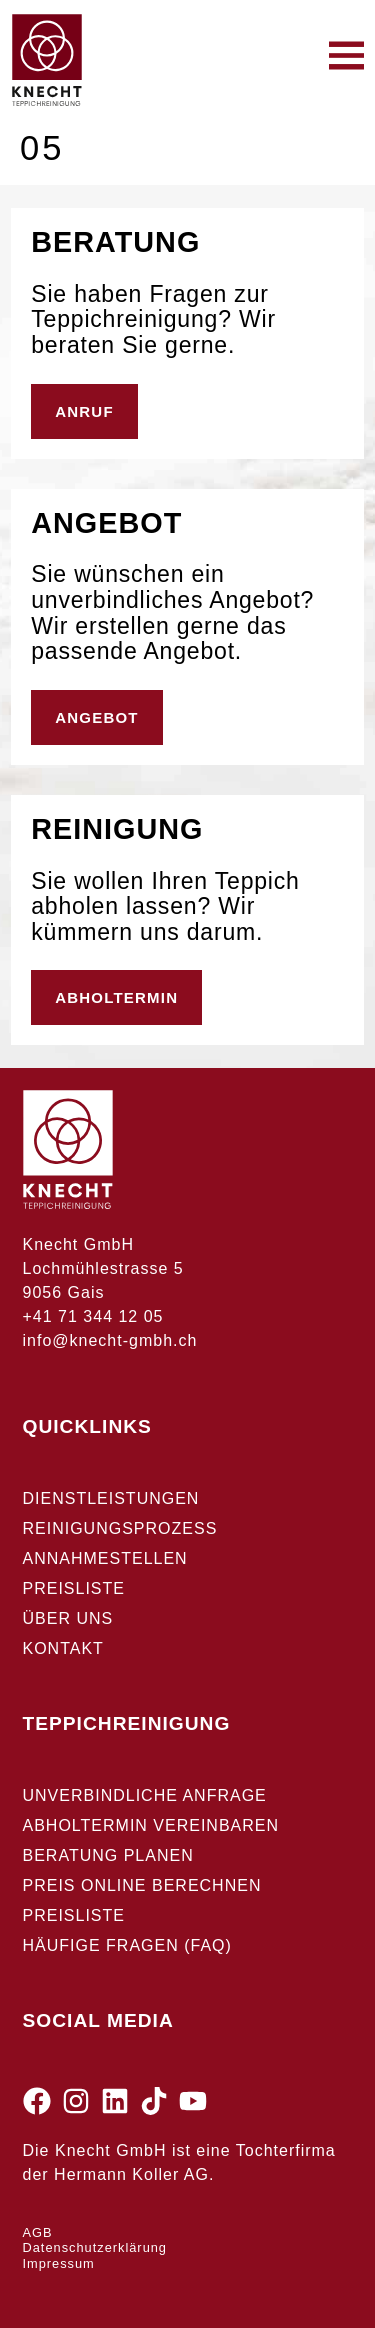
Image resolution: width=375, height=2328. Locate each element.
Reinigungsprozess (120, 1528)
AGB (38, 2232)
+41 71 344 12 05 (93, 1316)
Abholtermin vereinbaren (151, 1825)
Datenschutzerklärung (95, 2247)
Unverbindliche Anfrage (145, 1795)
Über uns (68, 1618)
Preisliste (74, 1588)
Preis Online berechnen (142, 1885)
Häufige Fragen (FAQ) (127, 1945)
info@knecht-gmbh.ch (110, 1340)
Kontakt (63, 1648)
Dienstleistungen (111, 1498)
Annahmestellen (105, 1558)
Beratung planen (108, 1855)
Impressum (59, 2263)
